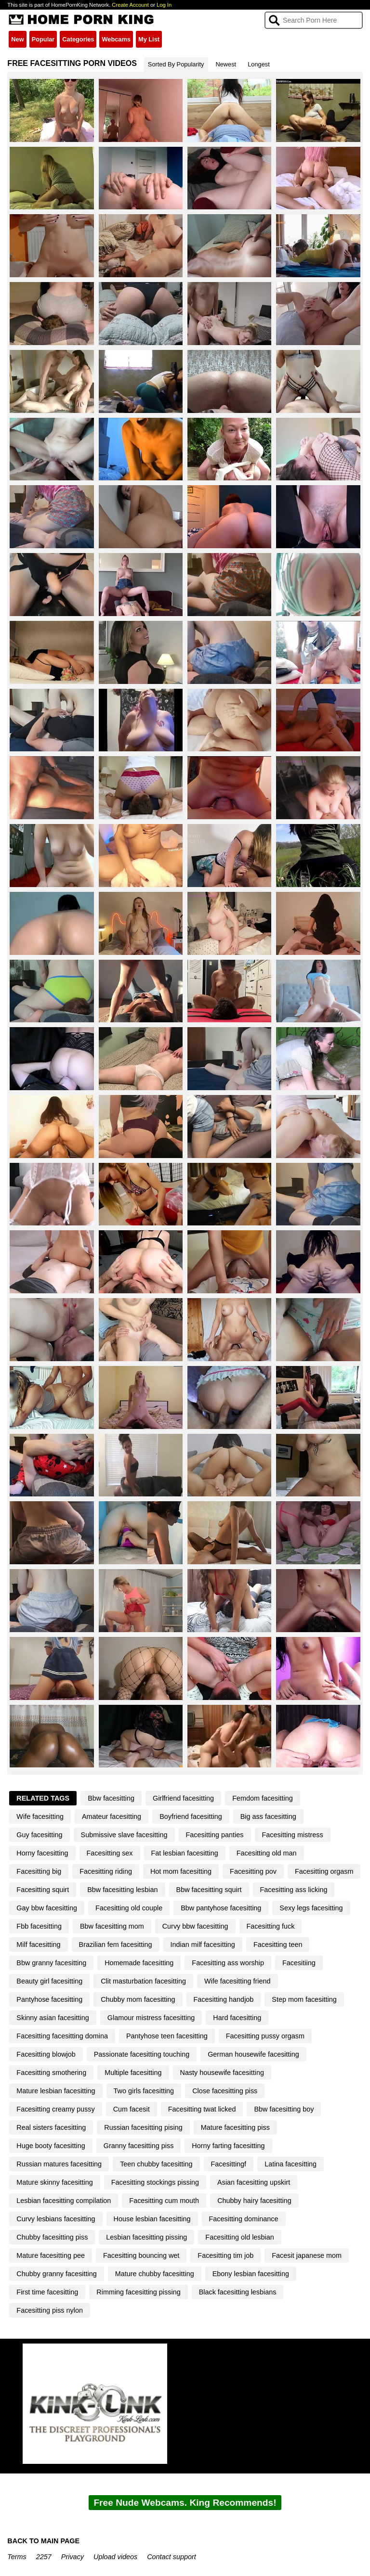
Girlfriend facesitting (183, 1798)
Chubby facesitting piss (52, 2237)
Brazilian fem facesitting (115, 1944)
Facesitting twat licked (202, 2109)
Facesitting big (38, 1871)
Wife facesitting (40, 1816)
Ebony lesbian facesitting (250, 2274)
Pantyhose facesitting (49, 1999)
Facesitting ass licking (294, 1889)
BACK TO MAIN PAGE (43, 2541)
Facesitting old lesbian (239, 2237)
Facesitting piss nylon (49, 2310)
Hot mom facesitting (180, 1871)
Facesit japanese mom (307, 2255)
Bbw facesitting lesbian (122, 1889)
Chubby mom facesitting (138, 1999)
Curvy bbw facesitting (195, 1926)
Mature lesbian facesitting (55, 2091)
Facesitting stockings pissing (155, 2182)
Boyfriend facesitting (190, 1816)
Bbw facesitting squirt (209, 1889)
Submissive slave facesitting (124, 1835)
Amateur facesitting (111, 1816)
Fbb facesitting (39, 1926)
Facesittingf (229, 2164)
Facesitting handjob (224, 1999)
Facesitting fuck (271, 1926)
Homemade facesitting (139, 1963)
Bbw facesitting (111, 1798)
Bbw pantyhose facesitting (221, 1908)
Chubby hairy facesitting (254, 2200)
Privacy (72, 2557)
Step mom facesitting (304, 1999)
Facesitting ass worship (228, 1963)
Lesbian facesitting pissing (146, 2237)
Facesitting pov (253, 1871)
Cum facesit (131, 2109)
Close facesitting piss (224, 2091)
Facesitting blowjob (45, 2054)
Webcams (116, 39)
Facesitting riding (105, 1871)
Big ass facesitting (268, 1816)
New (17, 39)
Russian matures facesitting (59, 2164)
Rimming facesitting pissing (138, 2292)
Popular (43, 39)
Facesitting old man (267, 1853)
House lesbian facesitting (152, 2219)
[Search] (313, 20)
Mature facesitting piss (235, 2127)
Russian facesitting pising (143, 2127)
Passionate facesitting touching (141, 2054)
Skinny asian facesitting (52, 2018)
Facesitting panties (215, 1835)
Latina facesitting (290, 2164)
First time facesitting (47, 2292)
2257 (44, 2557)
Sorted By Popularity (176, 64)
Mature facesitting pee (50, 2255)
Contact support (171, 2557)
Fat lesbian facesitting (184, 1853)
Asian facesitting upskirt (253, 2182)
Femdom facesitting (262, 1798)
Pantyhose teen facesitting (167, 2036)
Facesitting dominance (243, 2219)
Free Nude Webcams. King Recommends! (184, 2503)
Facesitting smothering (51, 2072)
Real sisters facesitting (51, 2127)
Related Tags (42, 1798)
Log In (164, 5)
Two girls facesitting (144, 2091)
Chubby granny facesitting (56, 2274)
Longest (259, 64)
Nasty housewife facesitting (222, 2072)
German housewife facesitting (253, 2054)
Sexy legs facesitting (311, 1908)
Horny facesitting (42, 1853)
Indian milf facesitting (203, 1944)
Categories (78, 39)
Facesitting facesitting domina (62, 2036)
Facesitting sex (110, 1853)
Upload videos (115, 2557)
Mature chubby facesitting (154, 2274)
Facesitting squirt (42, 1889)
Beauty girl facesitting (49, 1981)
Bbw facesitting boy (284, 2109)
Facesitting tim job (225, 2255)
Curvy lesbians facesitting (55, 2219)
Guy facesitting (39, 1835)
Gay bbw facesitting (46, 1908)
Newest (226, 64)
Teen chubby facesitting (156, 2164)
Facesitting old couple (128, 1908)
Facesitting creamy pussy (55, 2109)
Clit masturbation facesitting (143, 1981)
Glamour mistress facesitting (151, 2018)
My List (148, 39)
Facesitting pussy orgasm (265, 2036)
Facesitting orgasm (324, 1871)
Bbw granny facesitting (51, 1963)
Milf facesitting (38, 1944)
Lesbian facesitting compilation (63, 2200)
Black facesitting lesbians (238, 2292)
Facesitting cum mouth (164, 2200)
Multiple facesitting (133, 2072)
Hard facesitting (237, 2018)
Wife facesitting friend (237, 1981)
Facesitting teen (278, 1944)
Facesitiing (299, 1963)
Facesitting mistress (292, 1835)
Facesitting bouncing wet (141, 2255)
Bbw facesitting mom (112, 1926)
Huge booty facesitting (50, 2146)
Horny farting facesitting (228, 2146)
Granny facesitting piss (139, 2146)
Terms (16, 2557)
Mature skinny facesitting (54, 2182)
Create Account (130, 5)
